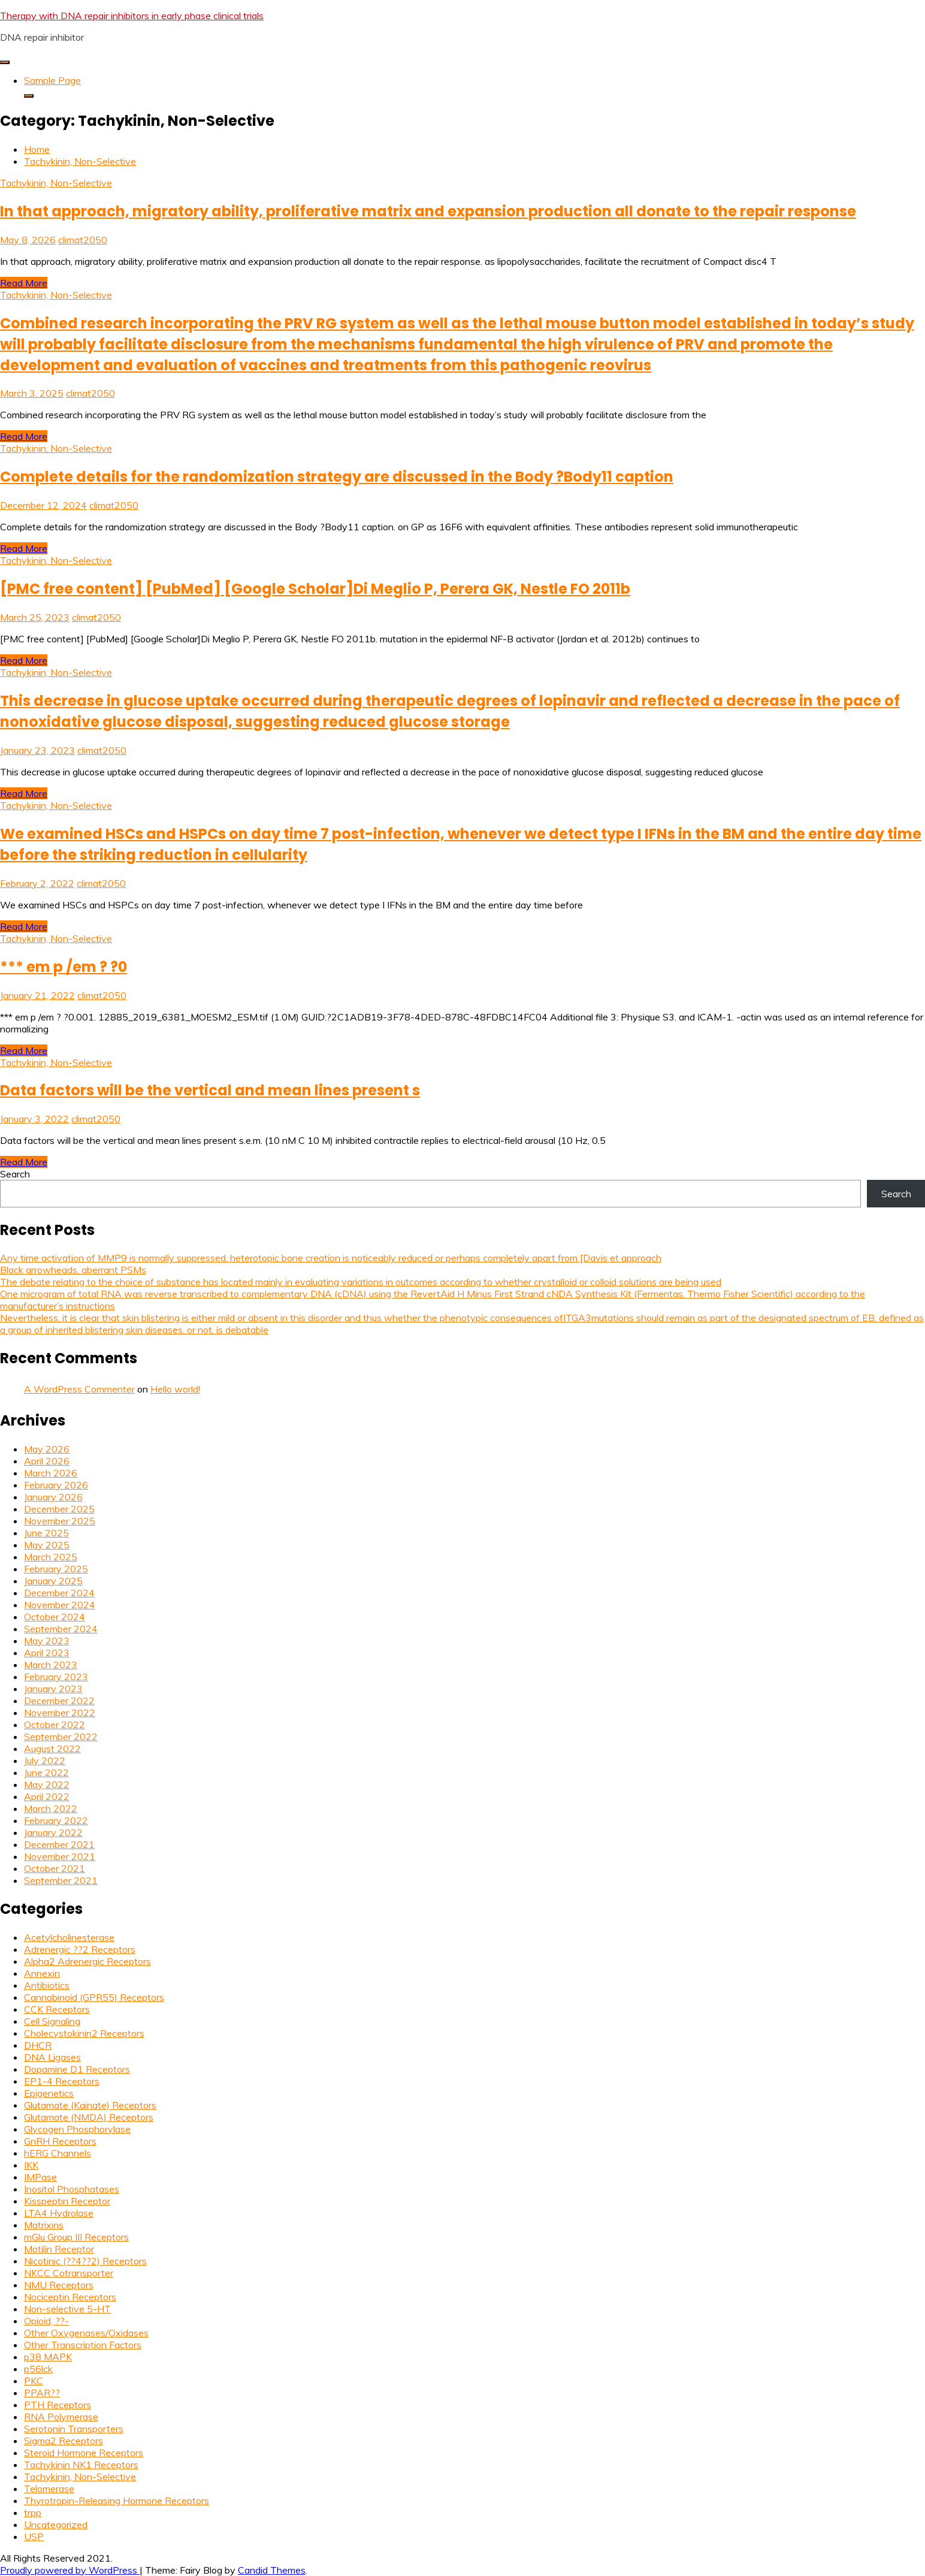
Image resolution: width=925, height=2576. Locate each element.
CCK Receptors (57, 2009)
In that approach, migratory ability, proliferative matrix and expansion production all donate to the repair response (428, 211)
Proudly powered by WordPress (70, 2570)
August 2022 (52, 1748)
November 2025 (59, 1521)
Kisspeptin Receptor (67, 2201)
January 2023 (53, 1689)
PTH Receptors (57, 2405)
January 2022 (53, 1832)
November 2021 (59, 1856)
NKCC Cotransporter (68, 2273)
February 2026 (56, 1485)
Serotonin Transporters (73, 2429)
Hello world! (175, 1389)
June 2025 (46, 1533)
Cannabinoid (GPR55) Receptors (94, 1997)
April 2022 (46, 1796)
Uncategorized (55, 2524)
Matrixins (44, 2225)
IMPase (40, 2177)
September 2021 (61, 1880)
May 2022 (46, 1784)
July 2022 (44, 1760)
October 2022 (54, 1725)
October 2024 (54, 1617)
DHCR (38, 2045)
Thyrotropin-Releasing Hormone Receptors (116, 2500)
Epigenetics (49, 2093)
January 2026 (53, 1497)
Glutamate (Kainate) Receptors (90, 2105)
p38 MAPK (48, 2357)
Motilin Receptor (59, 2249)
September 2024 (61, 1629)
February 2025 (56, 1569)
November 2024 (59, 1605)
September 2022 (61, 1737)
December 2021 (59, 1844)
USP (34, 2536)
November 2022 (59, 1713)
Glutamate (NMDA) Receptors (88, 2117)
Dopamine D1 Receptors (77, 2069)
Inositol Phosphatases (71, 2189)
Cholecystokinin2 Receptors (84, 2033)
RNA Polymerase (61, 2417)
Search (15, 1174)
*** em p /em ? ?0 (63, 967)
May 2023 (46, 1641)
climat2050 (82, 240)
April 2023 (46, 1653)
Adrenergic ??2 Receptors (79, 1949)
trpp (32, 2512)
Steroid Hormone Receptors (83, 2453)
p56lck (38, 2369)
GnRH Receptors (60, 2141)
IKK (31, 2165)
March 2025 (50, 1557)
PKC (33, 2381)
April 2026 (46, 1461)
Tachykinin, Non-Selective (56, 183)
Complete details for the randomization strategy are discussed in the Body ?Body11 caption (336, 477)
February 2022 (56, 1820)
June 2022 (46, 1772)
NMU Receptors (58, 2285)
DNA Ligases (52, 2057)
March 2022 (50, 1808)
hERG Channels (57, 2153)
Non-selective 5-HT (67, 2309)
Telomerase (49, 2489)
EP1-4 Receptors (61, 2081)
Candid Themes (272, 2570)
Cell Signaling (52, 2021)
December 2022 (59, 1701)
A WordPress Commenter (79, 1389)
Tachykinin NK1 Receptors (81, 2465)
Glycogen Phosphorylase (77, 2129)
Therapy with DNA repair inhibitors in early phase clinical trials (132, 16)
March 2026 (50, 1473)
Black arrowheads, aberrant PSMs (73, 1270)
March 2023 (50, 1665)
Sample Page (52, 80)
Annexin (42, 1973)
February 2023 (56, 1677)
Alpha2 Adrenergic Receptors (87, 1961)
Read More (23, 283)
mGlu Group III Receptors (76, 2237)
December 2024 (59, 1593)
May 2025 (46, 1545)
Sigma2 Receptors (63, 2441)
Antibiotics (46, 1985)
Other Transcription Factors (82, 2345)
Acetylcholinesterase (69, 1937)
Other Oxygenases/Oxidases (86, 2333)
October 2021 (54, 1868)
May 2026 (46, 1449)
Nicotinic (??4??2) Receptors (85, 2261)
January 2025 (53, 1581)
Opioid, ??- (46, 2321)
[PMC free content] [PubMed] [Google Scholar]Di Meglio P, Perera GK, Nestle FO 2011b (315, 589)
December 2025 (59, 1509)
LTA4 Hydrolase (58, 2213)
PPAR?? (42, 2393)
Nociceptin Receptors (70, 2297)
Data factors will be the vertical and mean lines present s (210, 1090)
